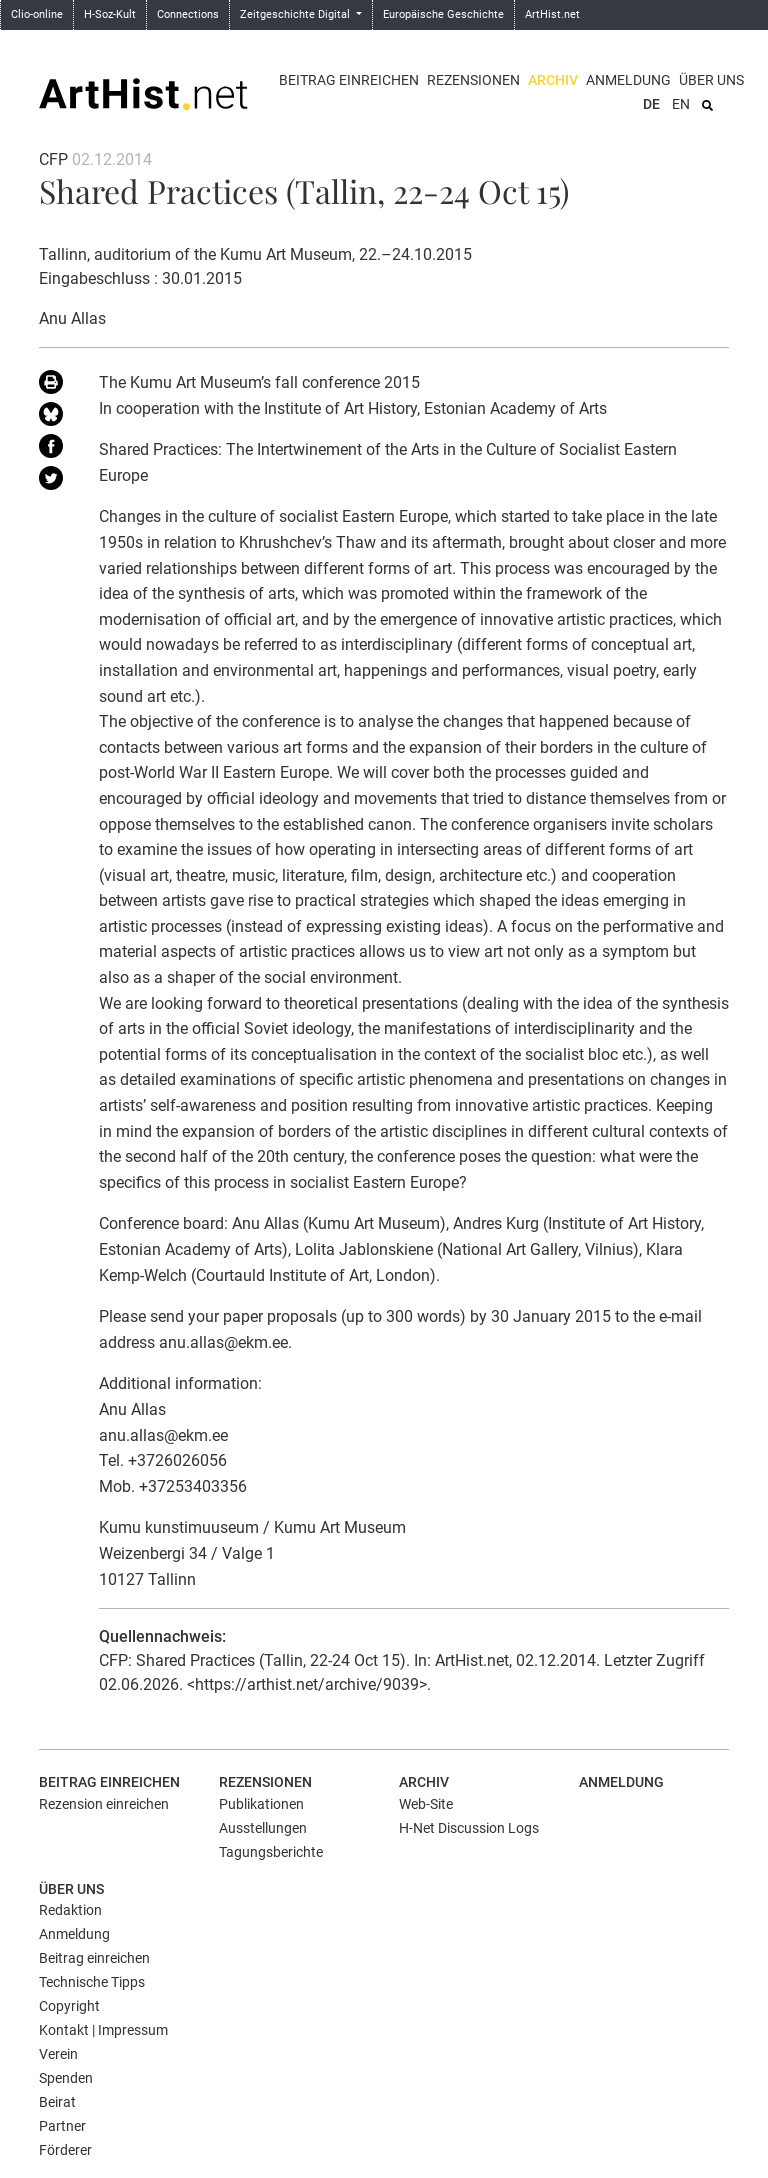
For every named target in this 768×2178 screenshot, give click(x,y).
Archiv (553, 80)
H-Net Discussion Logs (469, 1828)
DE (651, 104)
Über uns (711, 80)
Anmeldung (628, 80)
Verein (58, 2054)
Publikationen (261, 1804)
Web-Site (426, 1804)
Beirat (57, 2102)
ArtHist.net (552, 14)
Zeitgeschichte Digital (296, 14)
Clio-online (37, 14)
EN (681, 104)
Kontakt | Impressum (103, 2030)
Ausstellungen (263, 1828)
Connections (188, 14)
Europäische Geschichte (443, 14)
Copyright (69, 2006)
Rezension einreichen (104, 1804)
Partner (62, 2126)
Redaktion (70, 1910)
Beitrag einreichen (349, 80)
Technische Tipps (92, 1982)
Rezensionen (473, 80)
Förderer (65, 2150)
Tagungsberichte (271, 1852)
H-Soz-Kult (110, 14)
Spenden (66, 2078)
